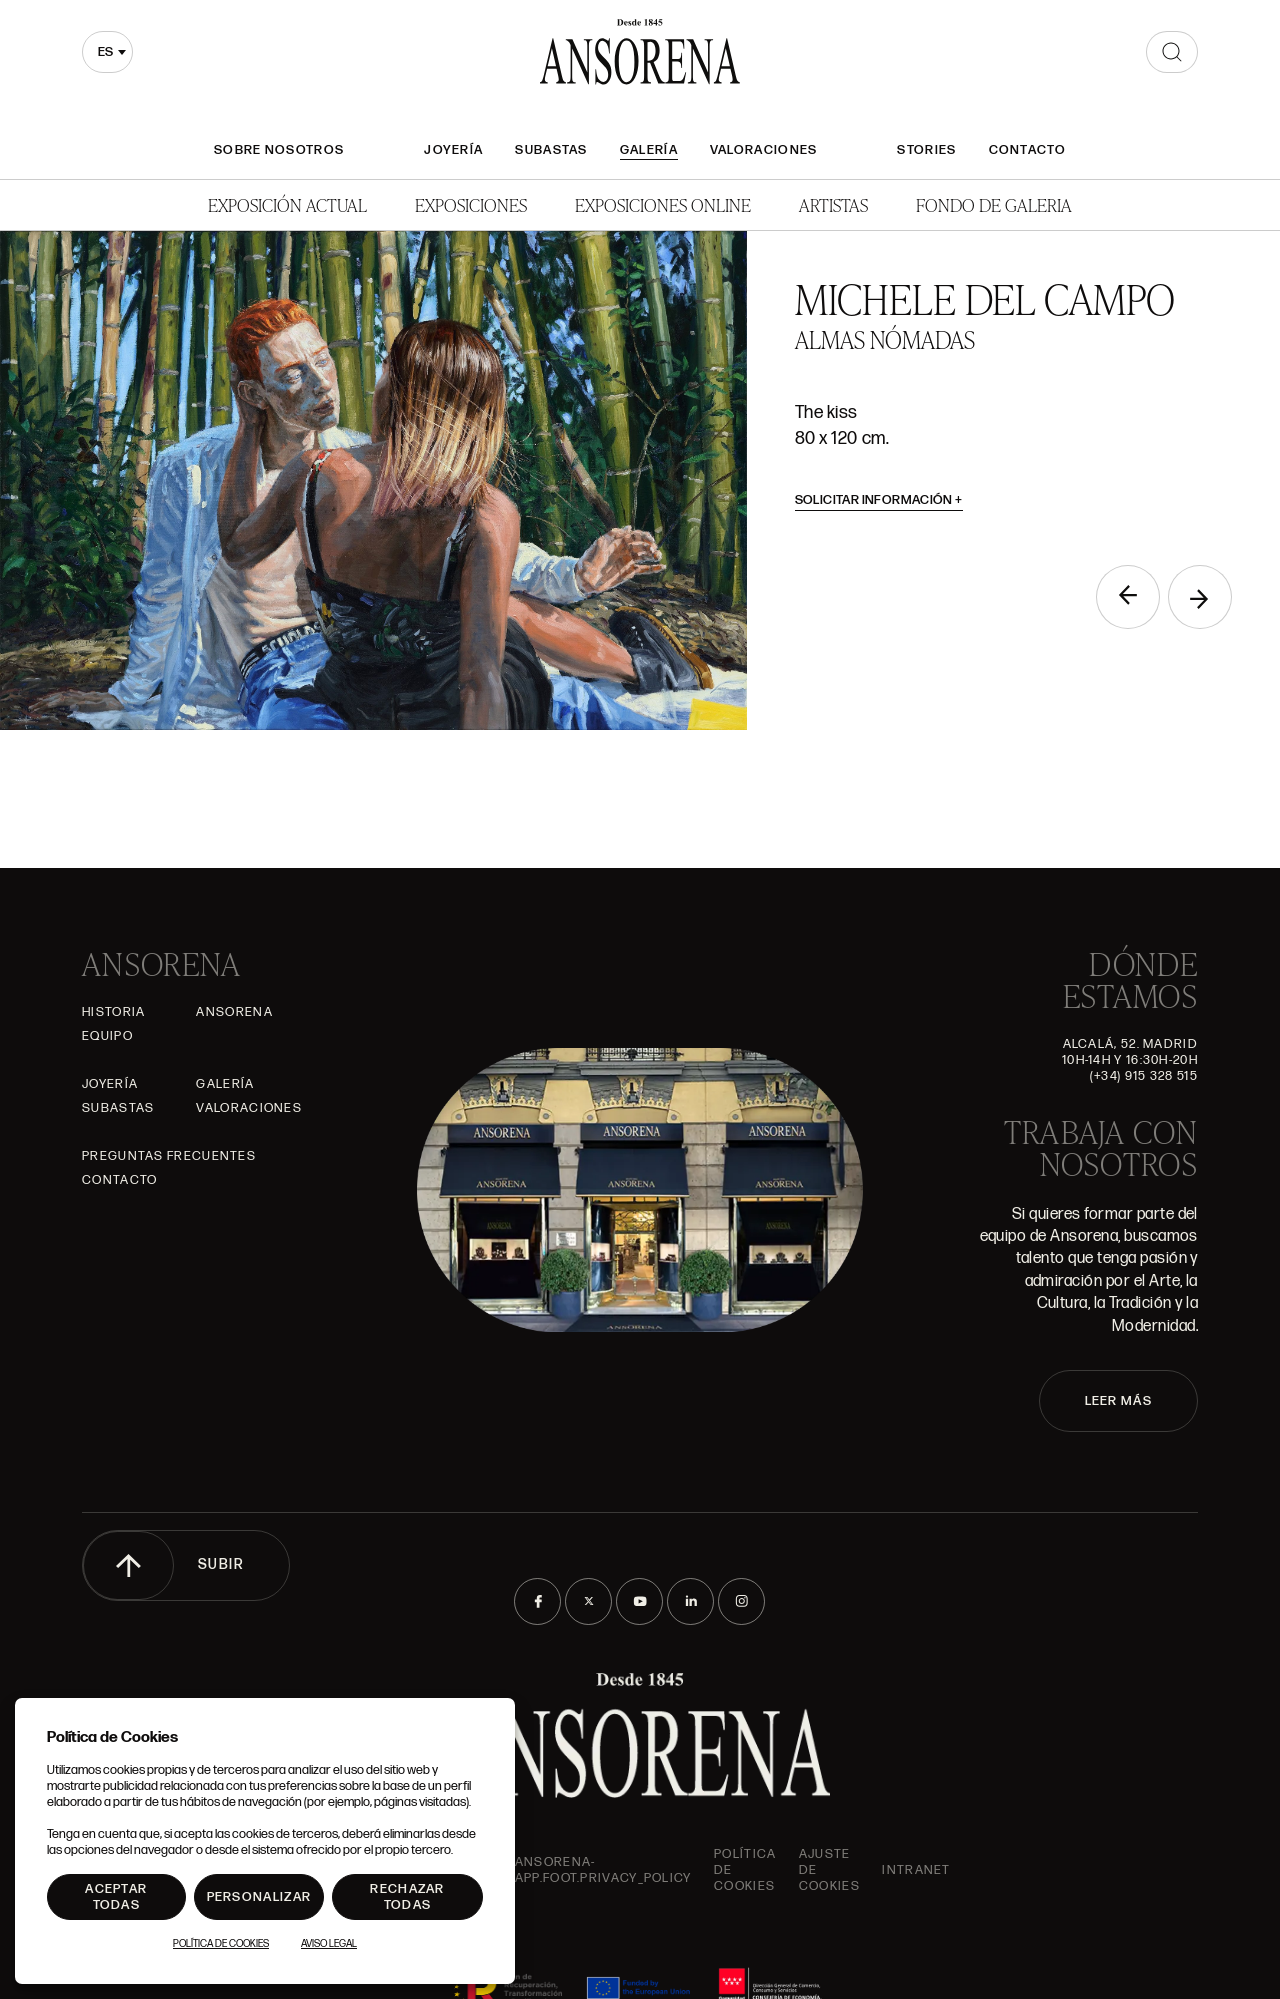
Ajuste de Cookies (829, 1870)
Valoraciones (764, 150)
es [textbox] (105, 52)
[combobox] (107, 52)
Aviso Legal (329, 1944)
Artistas (833, 204)
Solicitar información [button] (879, 500)
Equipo (107, 1036)
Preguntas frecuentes (169, 1156)
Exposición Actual (287, 204)
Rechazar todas (407, 1897)
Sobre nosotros (279, 150)
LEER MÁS (1118, 1401)
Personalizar (259, 1897)
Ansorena (234, 1012)
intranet (916, 1870)
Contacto (1027, 150)
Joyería (453, 150)
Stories (926, 150)
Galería (649, 150)
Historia (113, 1012)
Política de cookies (745, 1870)
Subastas (551, 150)
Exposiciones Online (663, 204)
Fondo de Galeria (994, 204)
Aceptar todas (116, 1897)
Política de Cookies (221, 1944)
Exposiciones (471, 204)
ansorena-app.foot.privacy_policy (603, 1870)
